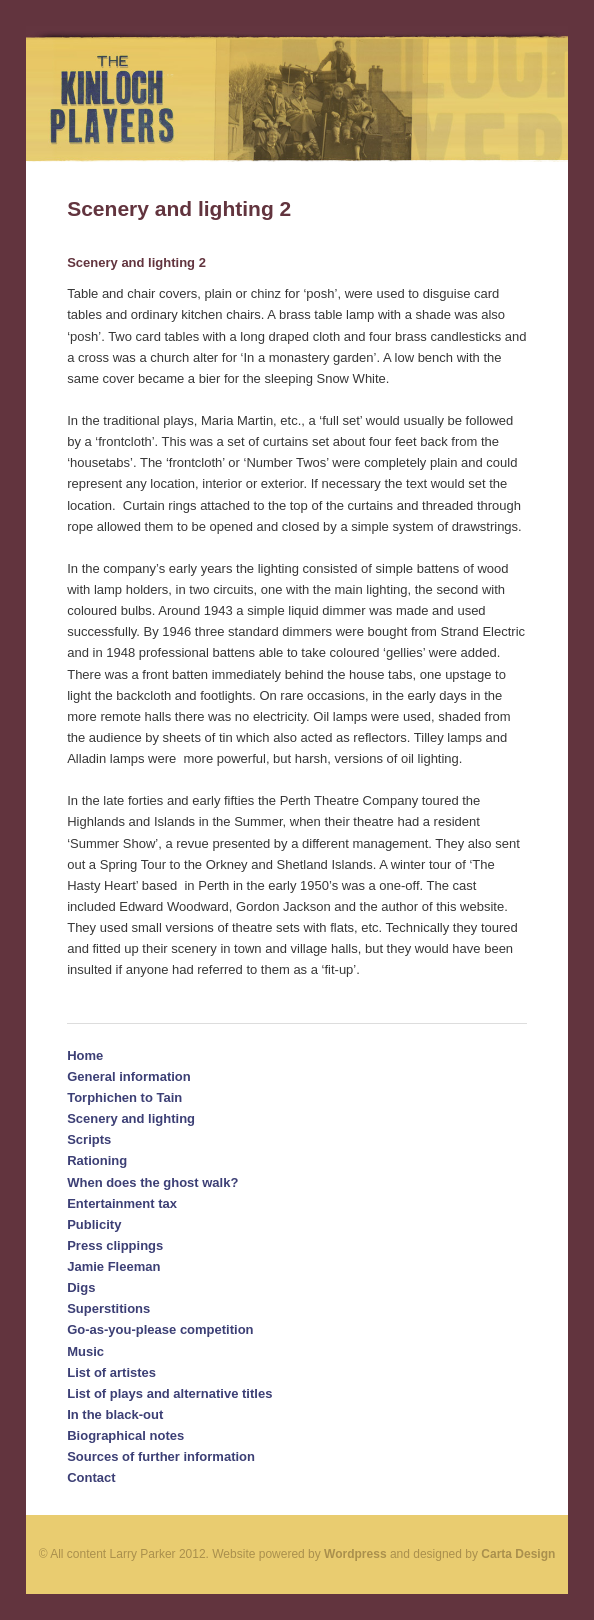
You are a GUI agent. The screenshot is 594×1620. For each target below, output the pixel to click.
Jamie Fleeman (113, 1266)
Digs (81, 1287)
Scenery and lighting (131, 1118)
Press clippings (115, 1245)
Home (85, 1055)
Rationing (97, 1160)
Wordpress (355, 1554)
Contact (91, 1477)
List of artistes (111, 1372)
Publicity (94, 1224)
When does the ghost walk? (152, 1182)
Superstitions (108, 1308)
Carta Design (518, 1554)
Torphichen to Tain (124, 1097)
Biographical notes (125, 1435)
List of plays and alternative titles (169, 1393)
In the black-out (115, 1414)
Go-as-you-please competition (160, 1329)
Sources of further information (161, 1456)
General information (129, 1076)
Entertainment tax (122, 1203)
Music (85, 1351)
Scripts (89, 1139)
